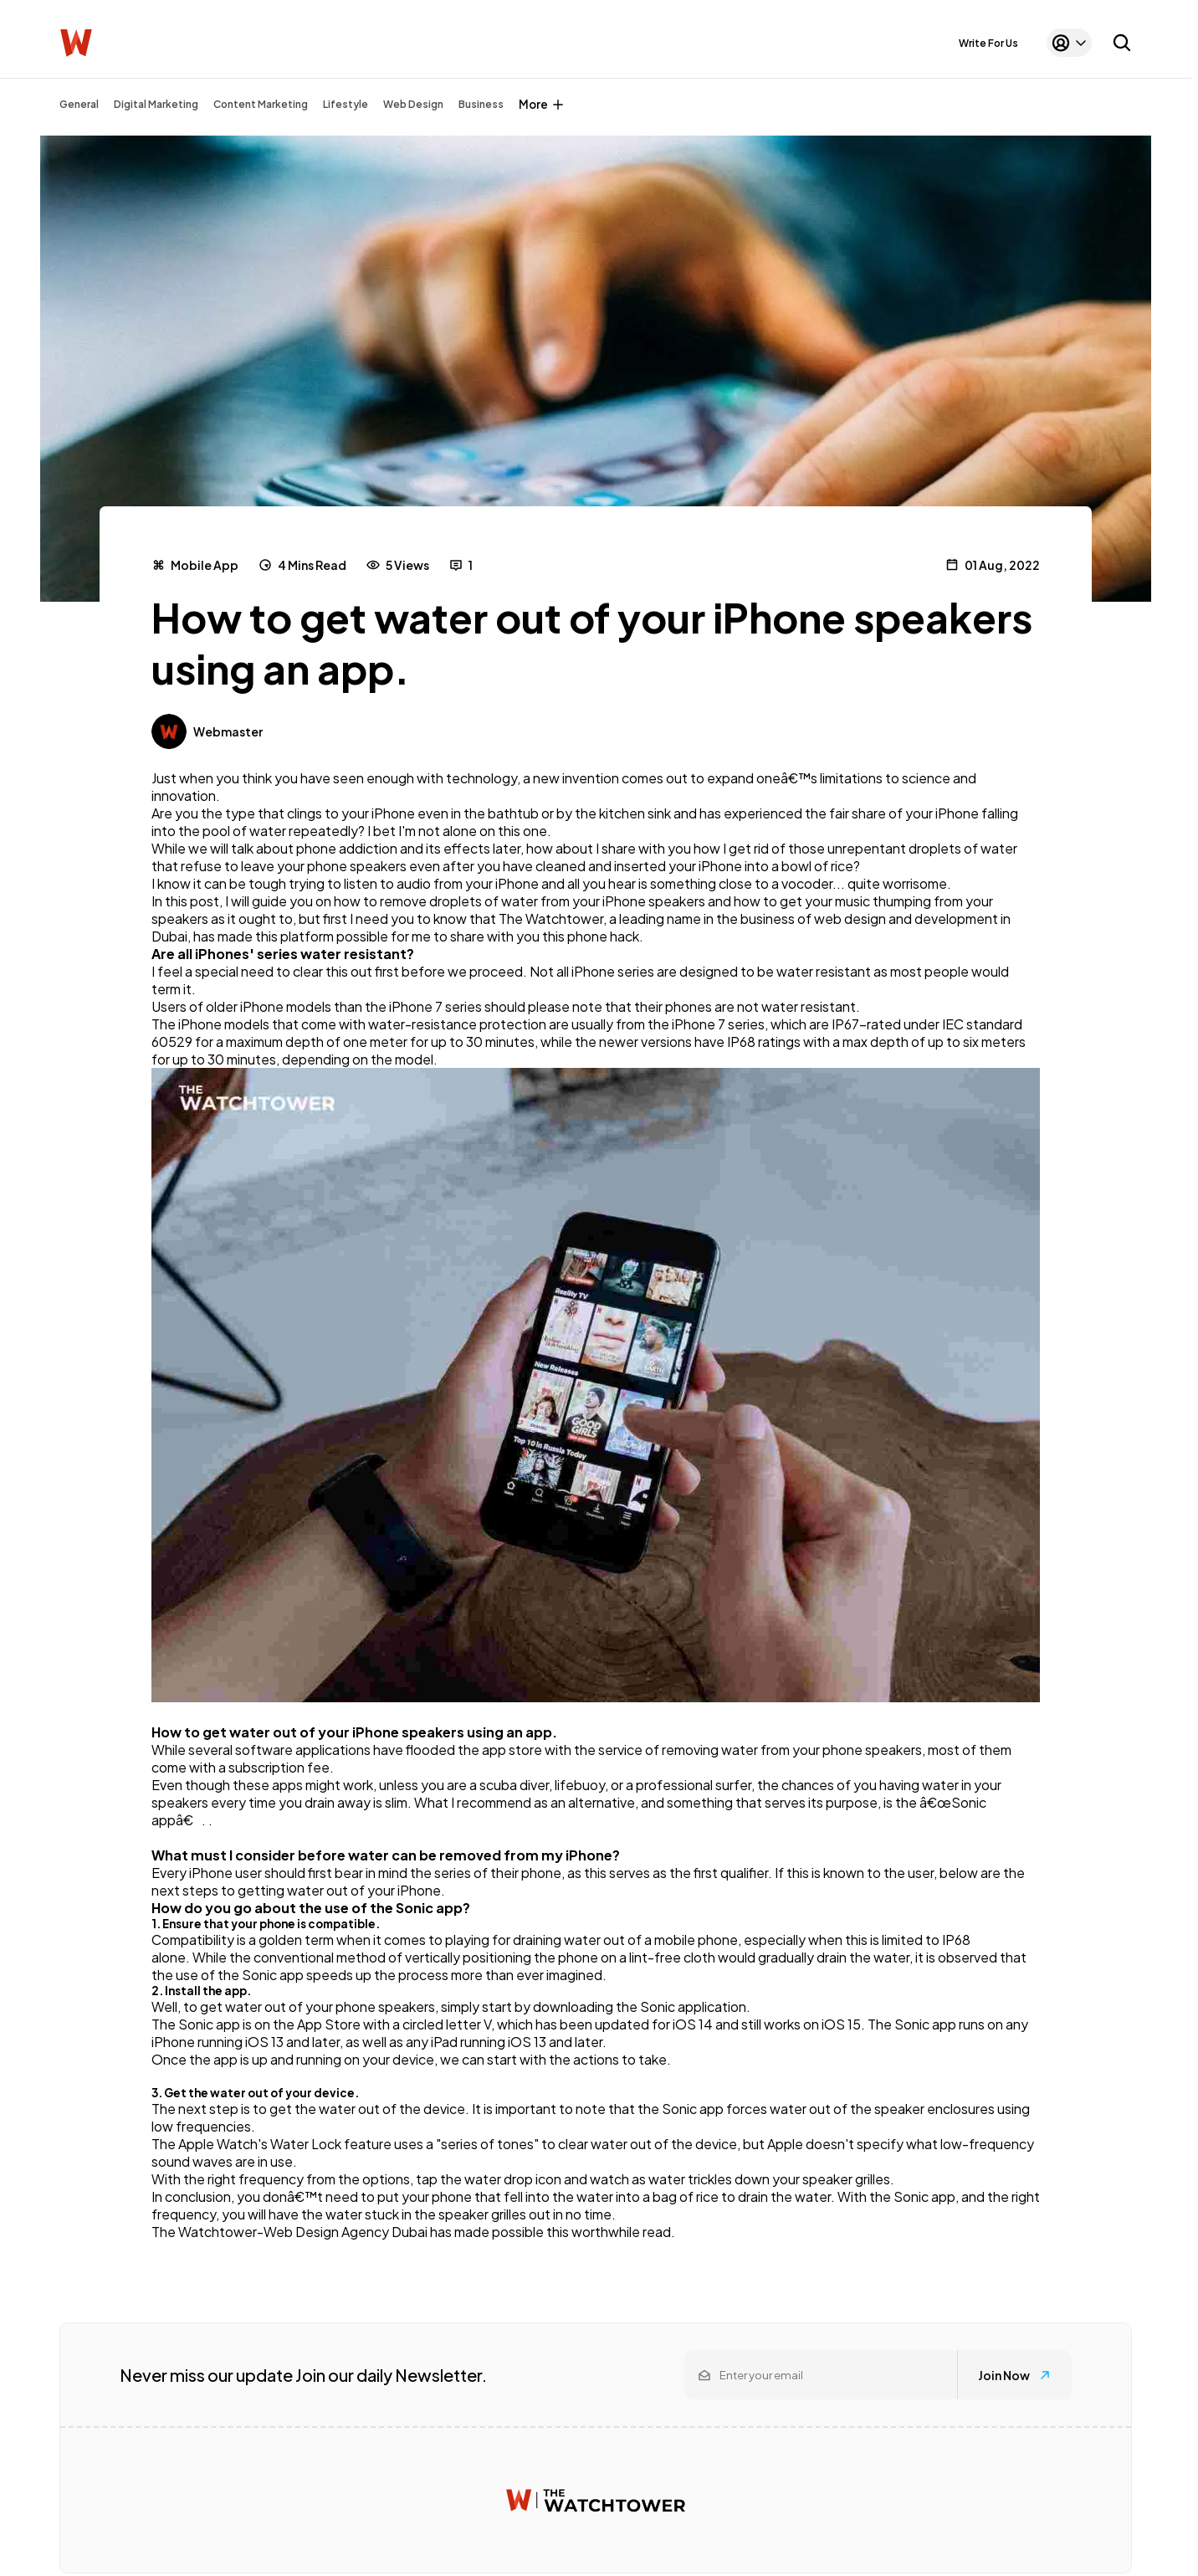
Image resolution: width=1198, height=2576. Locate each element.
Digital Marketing (156, 104)
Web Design (413, 104)
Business (481, 104)
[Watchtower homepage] (596, 2500)
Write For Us (988, 43)
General (79, 104)
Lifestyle (345, 104)
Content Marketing (260, 104)
